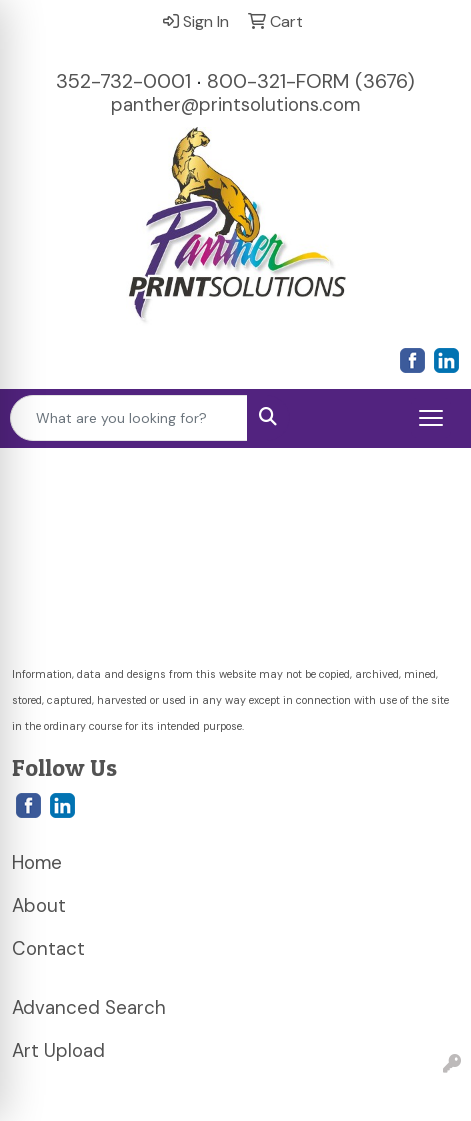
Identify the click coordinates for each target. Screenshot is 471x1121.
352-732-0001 (123, 81)
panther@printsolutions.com (235, 104)
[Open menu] (431, 418)
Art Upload (58, 1050)
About (39, 905)
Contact (48, 948)
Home (37, 862)
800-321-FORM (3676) (311, 81)
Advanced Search (89, 1007)
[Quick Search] (129, 418)
